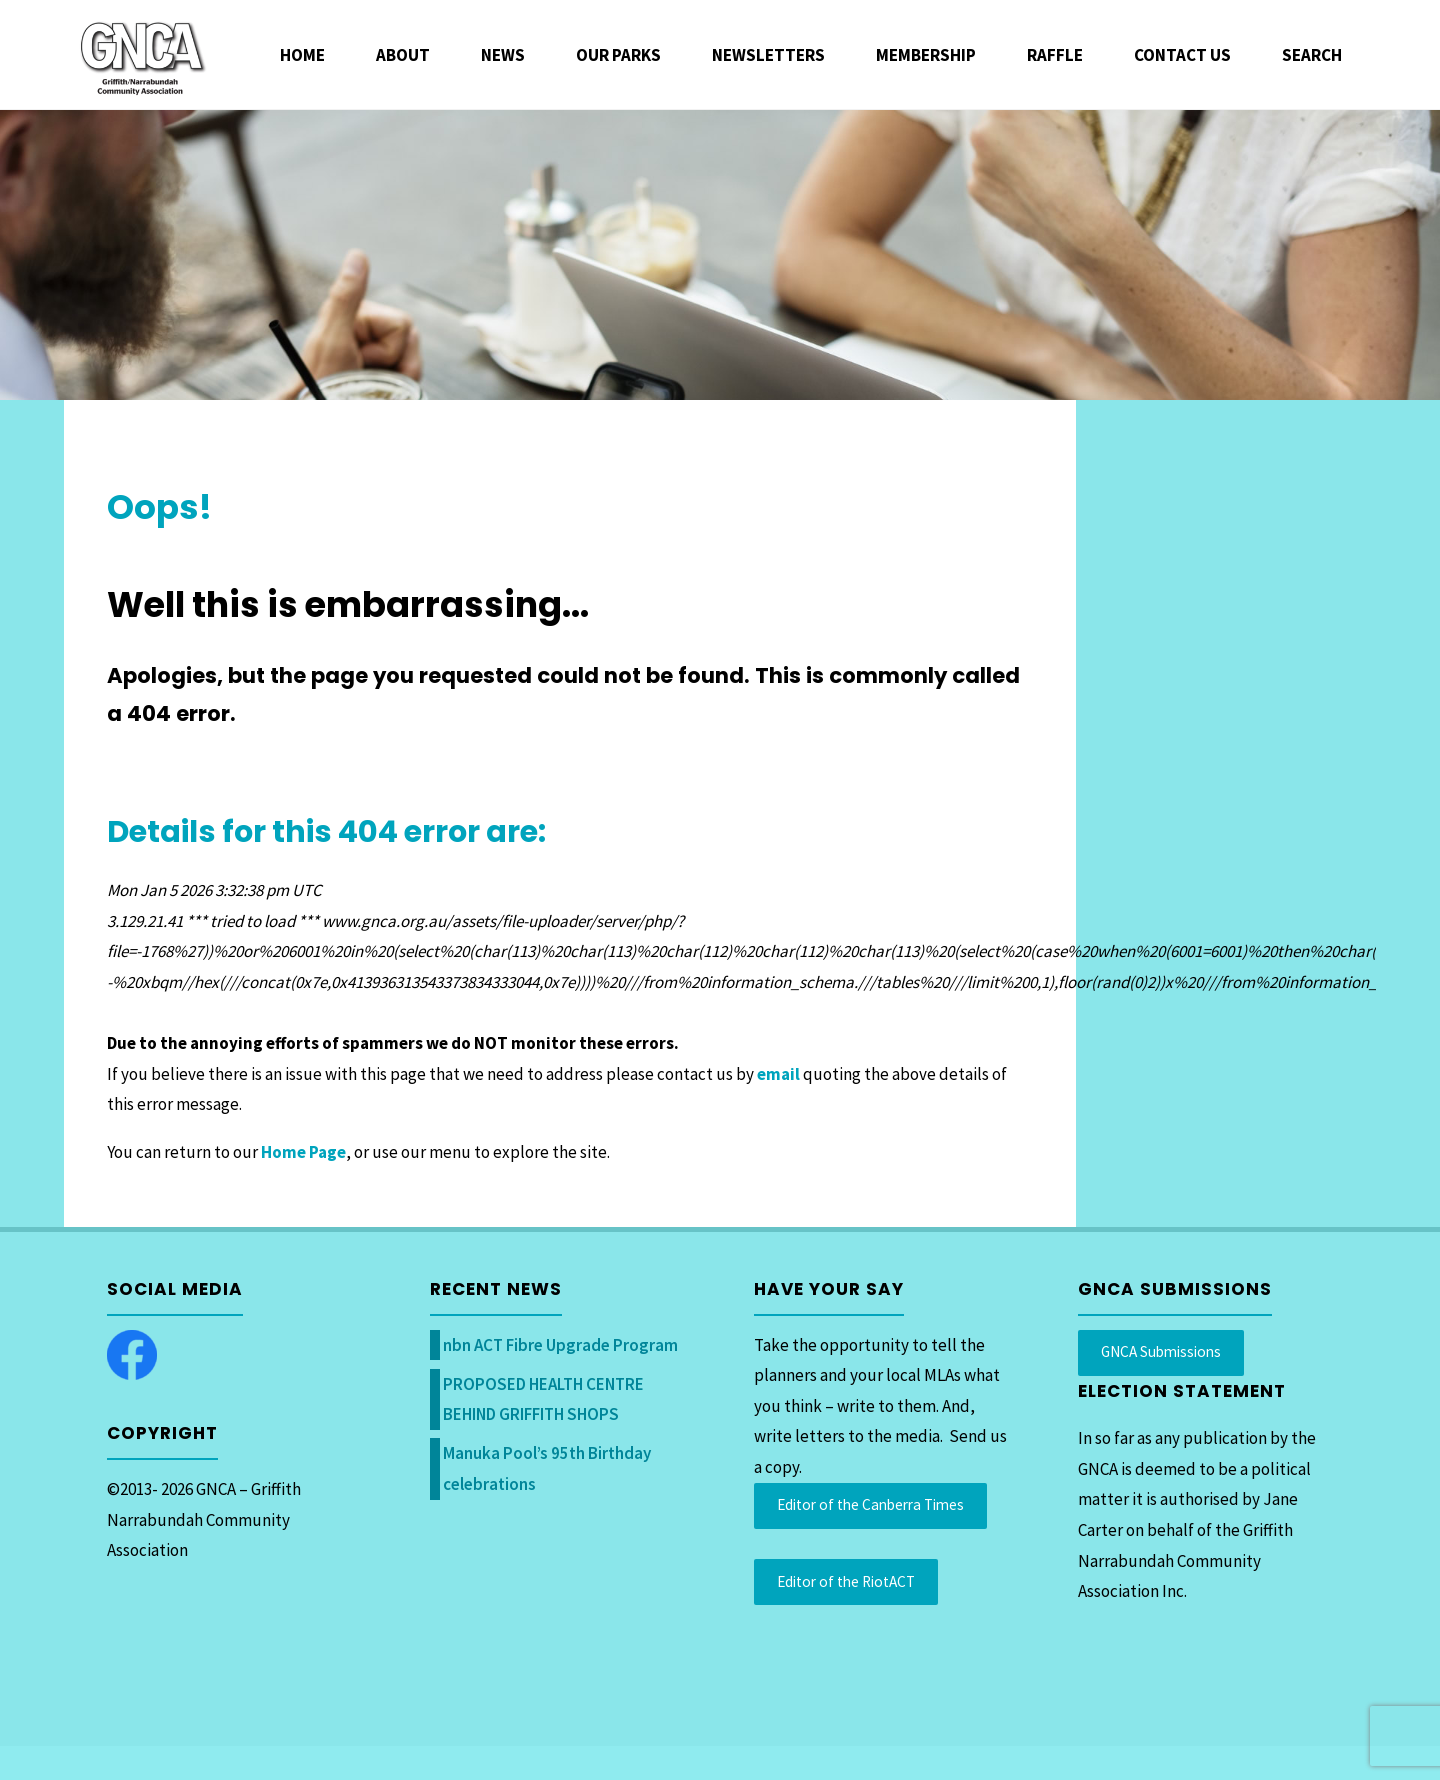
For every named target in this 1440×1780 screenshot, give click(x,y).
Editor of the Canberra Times (870, 1504)
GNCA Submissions (1161, 1351)
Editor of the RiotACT (846, 1581)
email (778, 1074)
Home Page (303, 1152)
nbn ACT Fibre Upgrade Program (560, 1345)
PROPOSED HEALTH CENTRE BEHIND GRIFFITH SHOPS (543, 1399)
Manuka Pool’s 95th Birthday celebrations (547, 1468)
